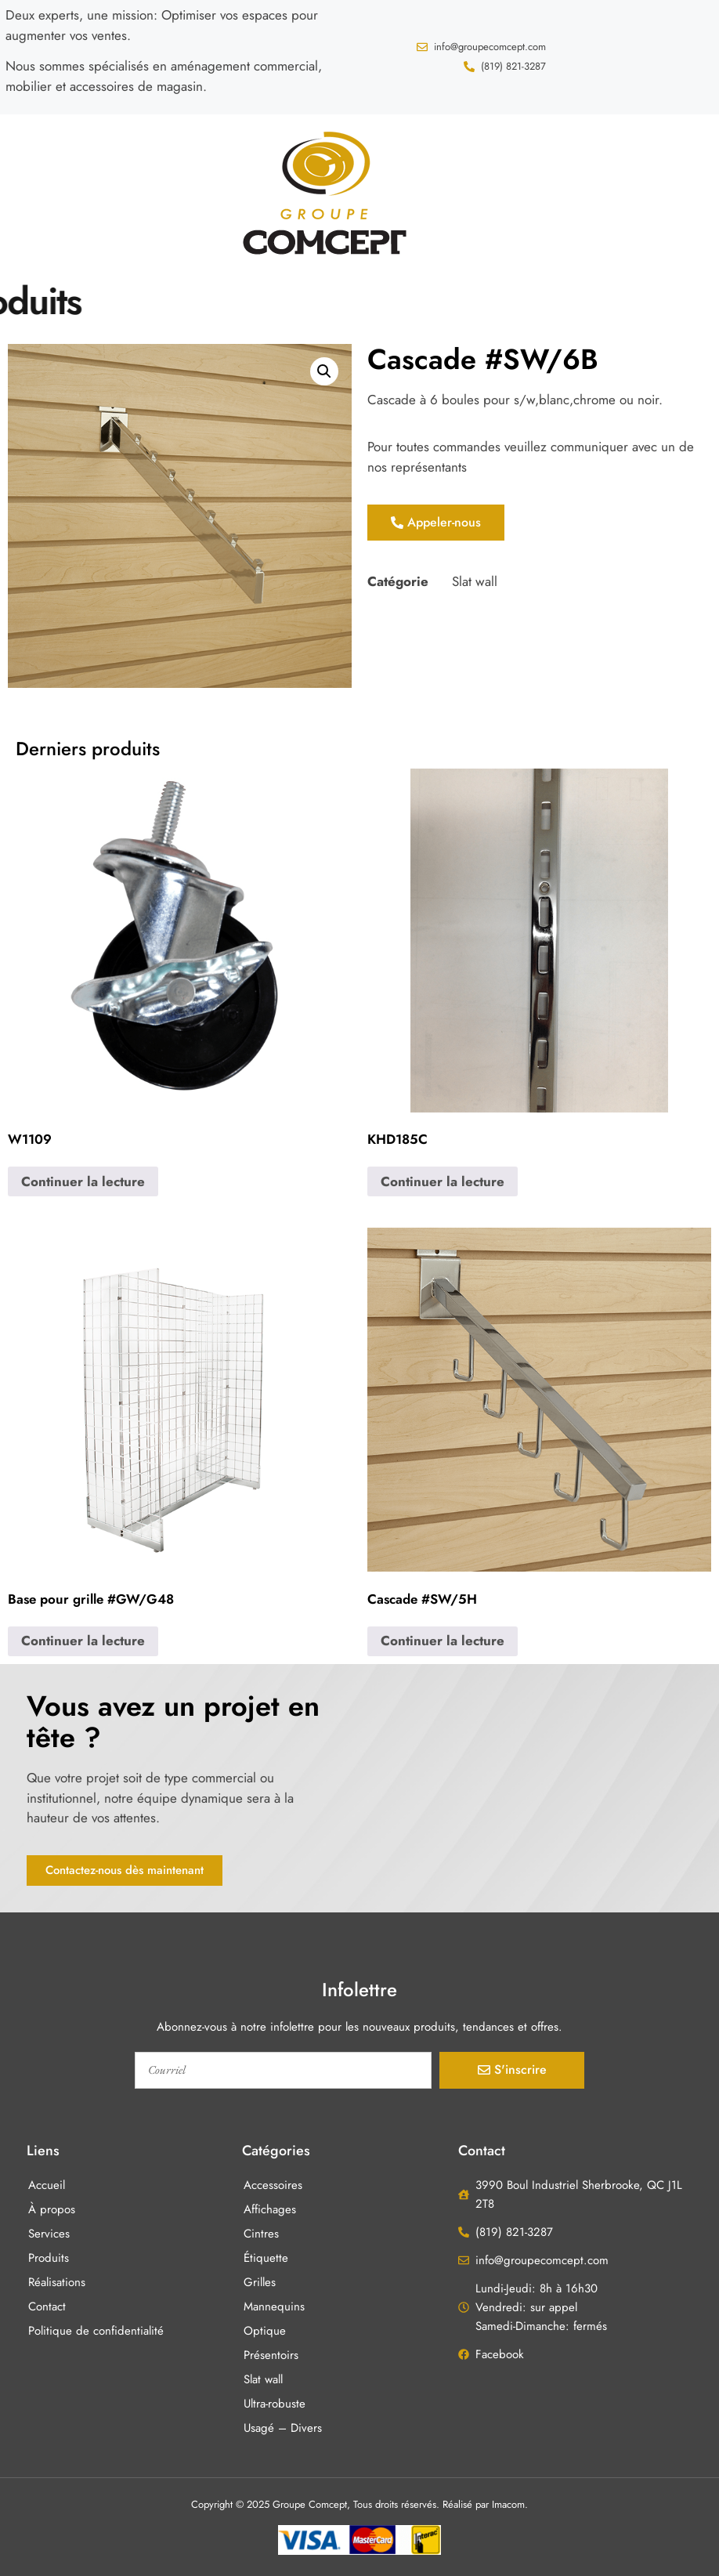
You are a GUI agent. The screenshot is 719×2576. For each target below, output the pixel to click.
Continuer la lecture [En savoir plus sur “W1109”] (83, 1181)
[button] (29, 190)
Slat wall (474, 581)
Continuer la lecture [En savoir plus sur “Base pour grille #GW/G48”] (83, 1640)
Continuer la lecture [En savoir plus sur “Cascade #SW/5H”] (442, 1640)
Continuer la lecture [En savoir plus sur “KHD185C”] (442, 1181)
